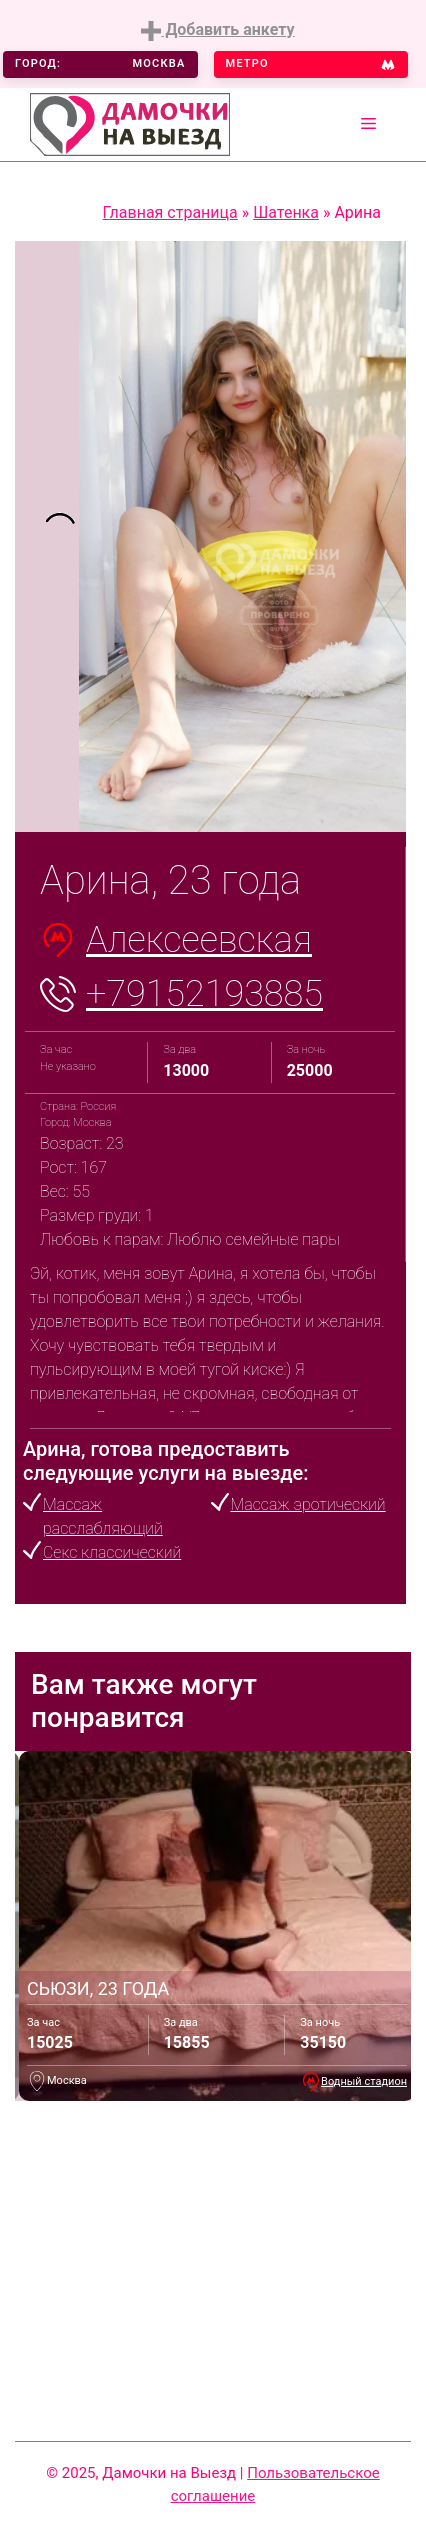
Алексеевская (199, 940)
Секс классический (112, 1552)
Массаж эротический (308, 1504)
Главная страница (170, 212)
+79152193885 (204, 994)
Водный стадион (364, 2081)
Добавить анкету (217, 30)
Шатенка (286, 212)
